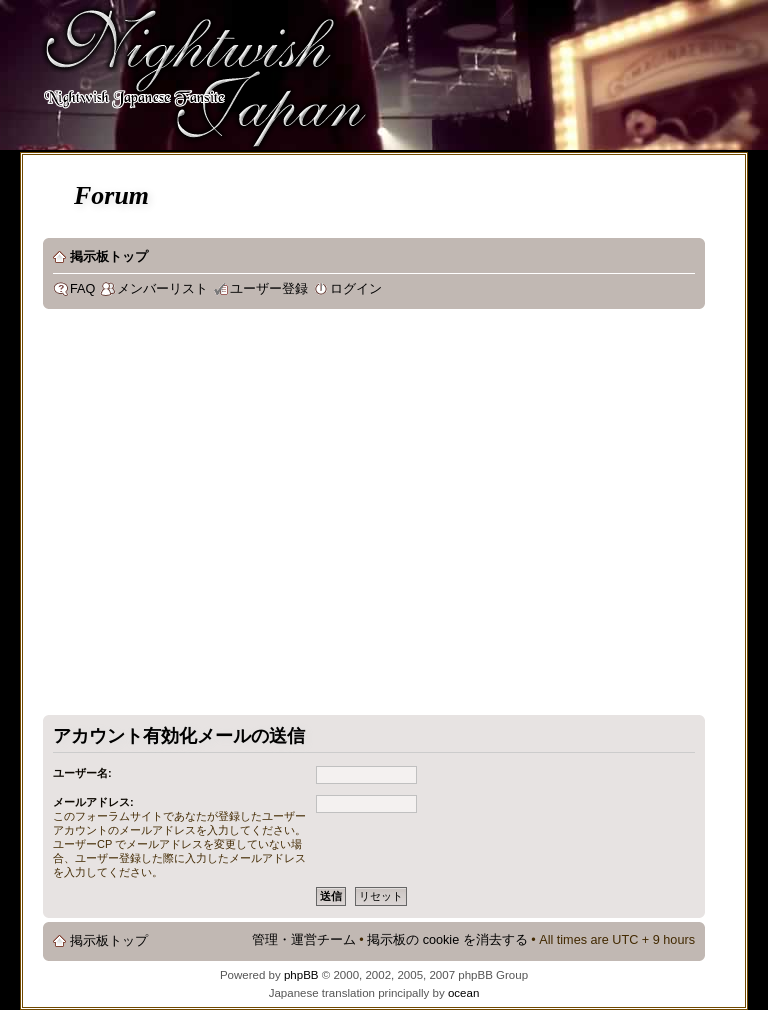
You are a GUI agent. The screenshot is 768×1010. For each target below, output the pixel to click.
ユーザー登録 (269, 289)
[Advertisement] (187, 516)
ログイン (356, 289)
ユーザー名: (82, 773)
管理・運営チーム (304, 940)
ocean (463, 993)
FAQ (82, 289)
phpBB (301, 975)
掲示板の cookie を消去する (447, 940)
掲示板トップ (109, 257)
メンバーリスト (162, 289)
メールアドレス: (93, 802)
